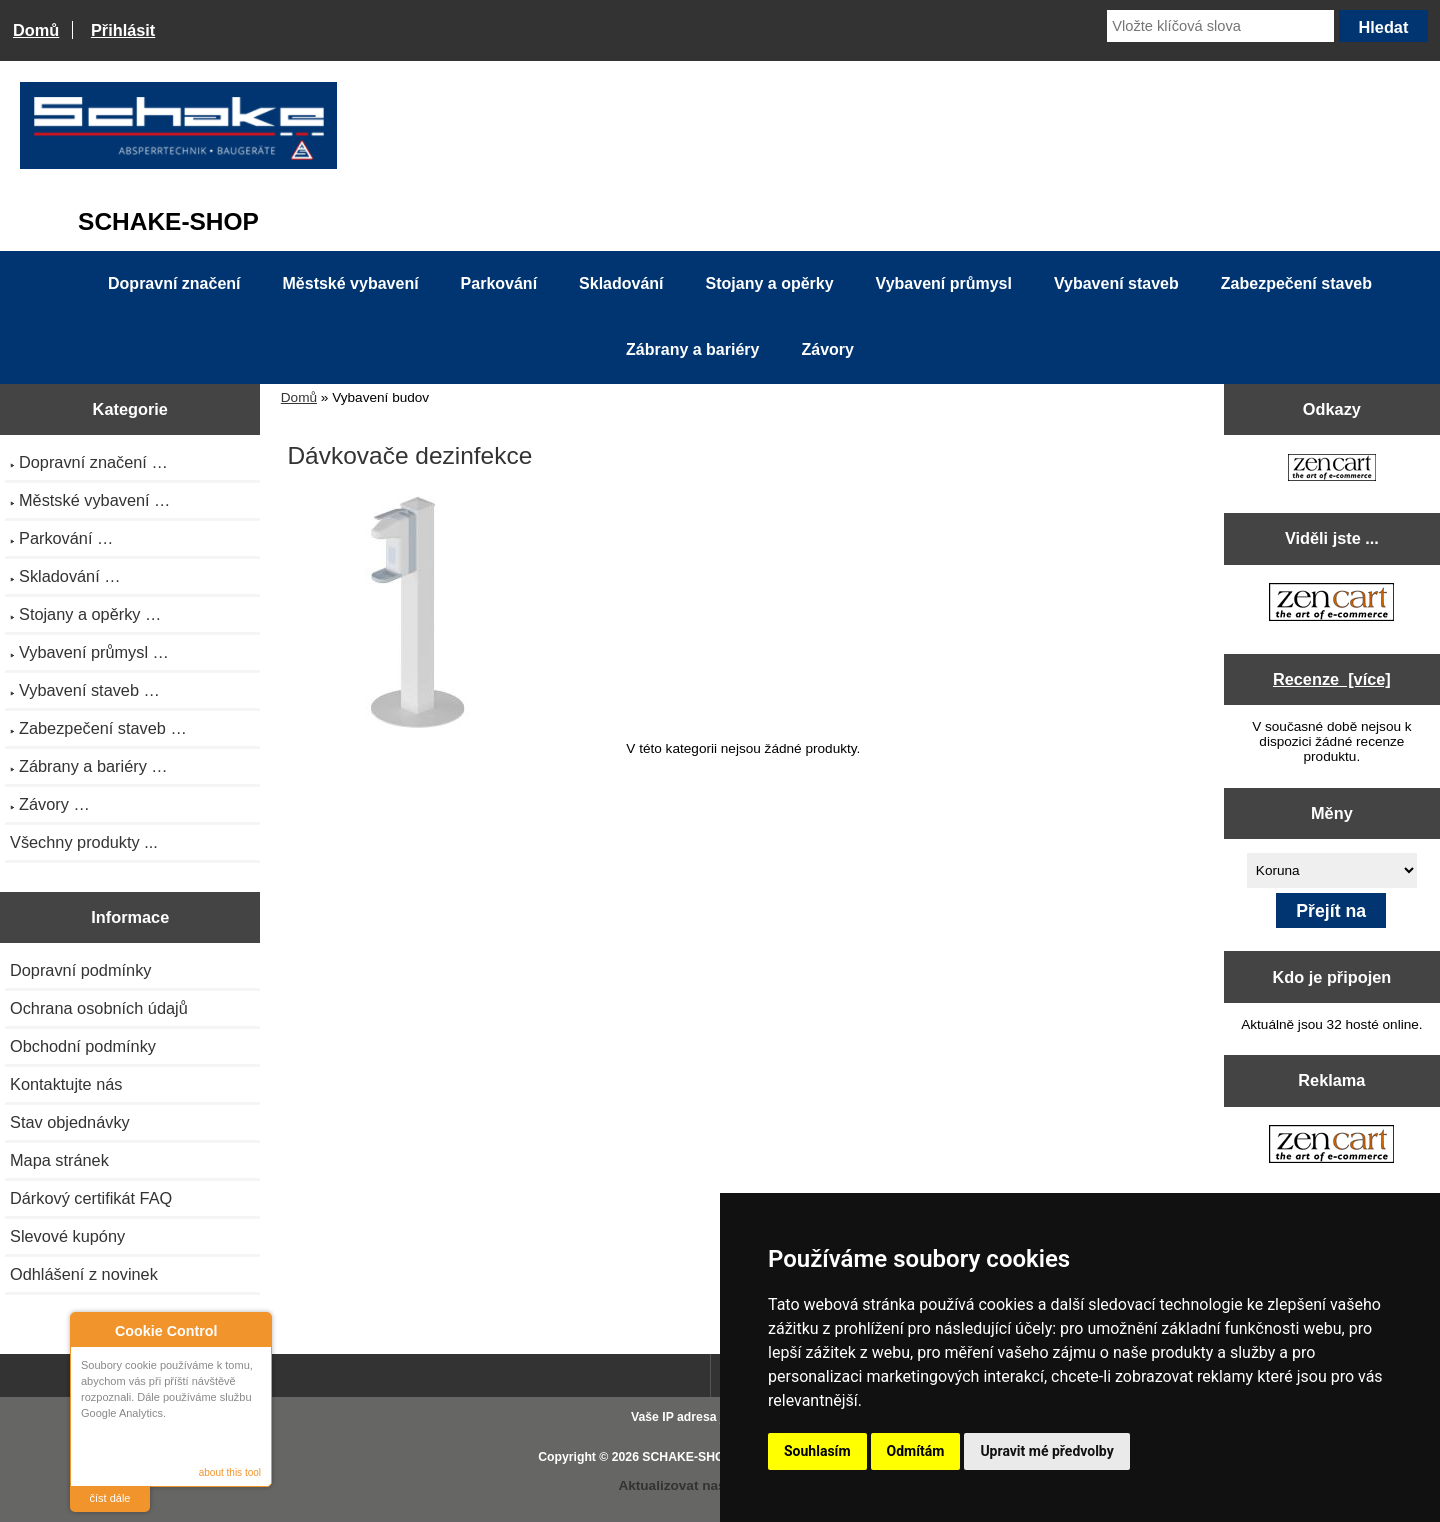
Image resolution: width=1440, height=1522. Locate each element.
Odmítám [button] (916, 1451)
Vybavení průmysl (944, 283)
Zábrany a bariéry (692, 349)
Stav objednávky (70, 1122)
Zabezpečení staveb (1296, 283)
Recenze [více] (1332, 679)
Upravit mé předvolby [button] (1046, 1451)
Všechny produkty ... (84, 842)
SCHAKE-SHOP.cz (694, 1457)
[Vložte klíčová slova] (1220, 26)
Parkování (499, 283)
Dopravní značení (174, 283)
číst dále (110, 1498)
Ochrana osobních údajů (99, 1008)
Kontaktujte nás (66, 1084)
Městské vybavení (351, 283)
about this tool (230, 1472)
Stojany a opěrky (770, 283)
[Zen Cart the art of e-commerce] (1332, 469)
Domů (36, 30)
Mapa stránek (59, 1160)
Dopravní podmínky (80, 970)
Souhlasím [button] (817, 1451)
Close (253, 1330)
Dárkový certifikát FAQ (91, 1198)
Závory (827, 349)
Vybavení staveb (1116, 283)
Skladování (621, 283)
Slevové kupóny (67, 1236)
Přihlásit (123, 30)
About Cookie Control (91, 1330)
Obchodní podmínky (83, 1046)
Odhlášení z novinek (84, 1274)
